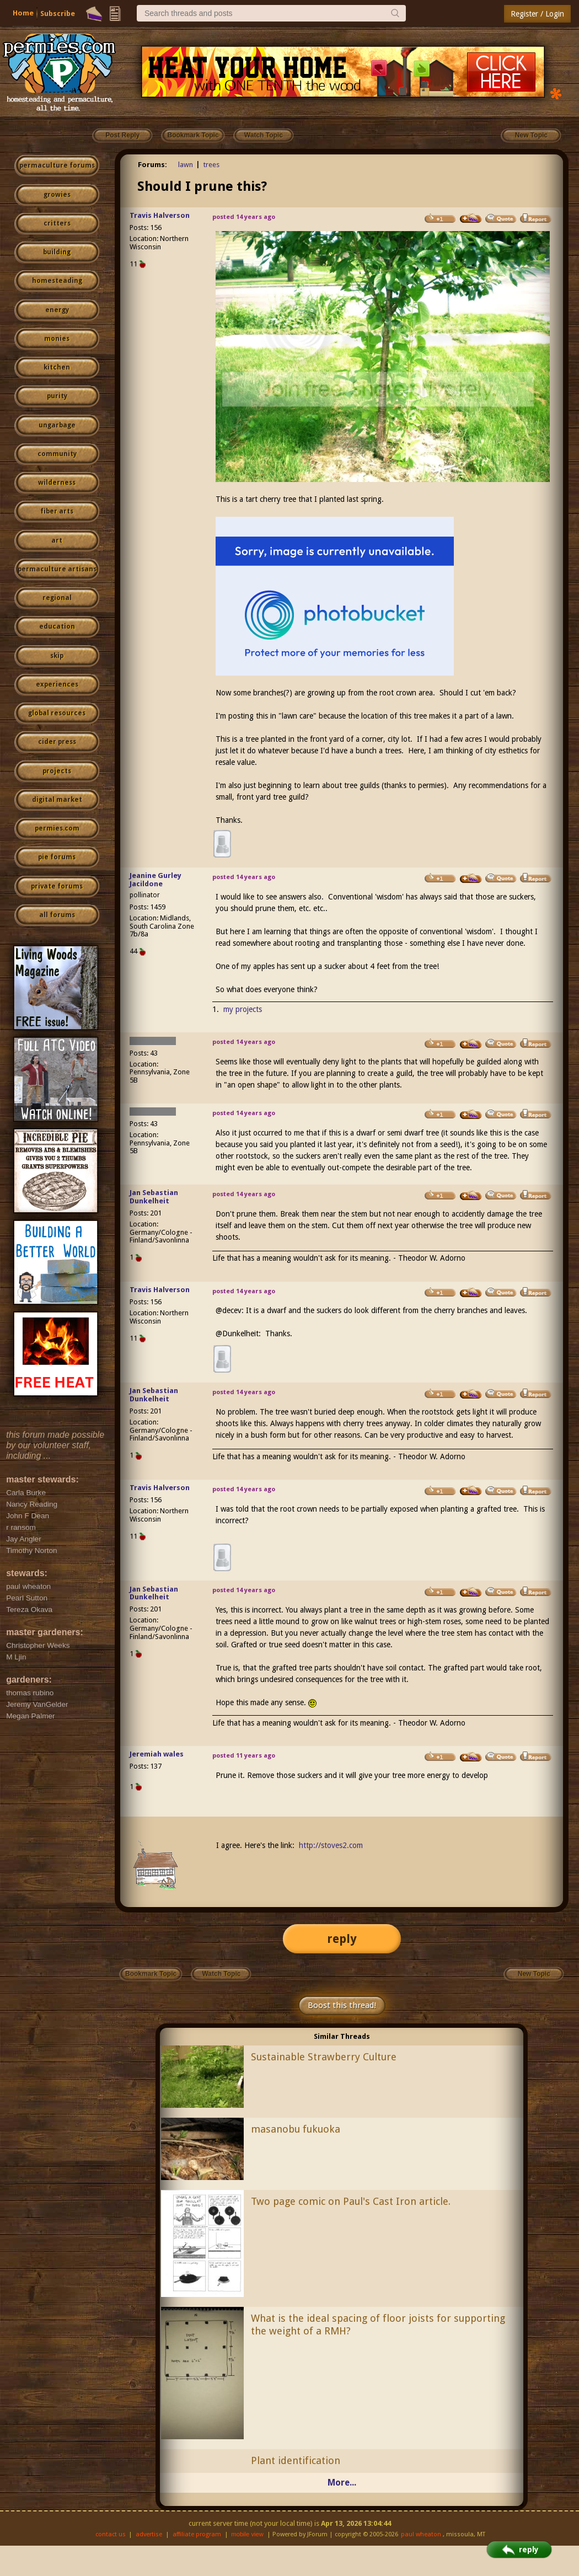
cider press (57, 742)
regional (57, 598)
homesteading (57, 281)
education (57, 626)
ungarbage (57, 425)
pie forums (57, 857)
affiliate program (197, 2534)
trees (211, 164)
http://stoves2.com (331, 1845)
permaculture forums (57, 165)
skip (56, 656)
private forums (57, 886)
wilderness (57, 482)
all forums (57, 915)
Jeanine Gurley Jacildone (155, 879)
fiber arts (56, 511)
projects (56, 771)
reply (342, 1939)
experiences (57, 684)
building (57, 252)
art (56, 540)
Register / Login (537, 13)
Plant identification (295, 2460)
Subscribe (57, 13)
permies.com (57, 828)
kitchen (57, 367)
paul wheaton (421, 2534)
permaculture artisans (57, 569)
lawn (185, 164)
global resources (56, 713)
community (57, 454)
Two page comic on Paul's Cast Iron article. (351, 2201)
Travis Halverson (160, 215)
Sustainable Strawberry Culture (323, 2057)
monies (56, 338)
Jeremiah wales (157, 1754)
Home (23, 13)
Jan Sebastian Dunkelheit (154, 1196)
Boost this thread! (342, 2005)
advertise (149, 2534)
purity (57, 396)
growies (57, 195)
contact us (110, 2534)
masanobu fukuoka (295, 2129)
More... (342, 2482)
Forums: (152, 164)
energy (57, 310)
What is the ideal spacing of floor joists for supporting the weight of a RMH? (378, 2324)
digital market (57, 800)
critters (57, 223)
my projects (242, 1009)
